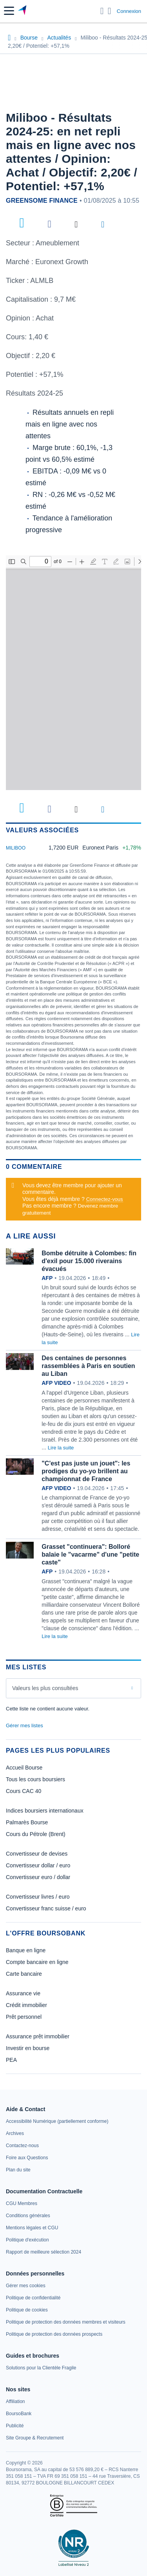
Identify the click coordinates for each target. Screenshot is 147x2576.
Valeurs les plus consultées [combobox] (45, 1688)
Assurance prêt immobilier (37, 2036)
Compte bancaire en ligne (37, 1962)
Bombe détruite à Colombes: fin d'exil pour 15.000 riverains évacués (89, 1261)
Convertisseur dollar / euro (38, 1865)
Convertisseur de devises (36, 1854)
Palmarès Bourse (27, 1822)
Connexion (129, 11)
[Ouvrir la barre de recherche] (102, 11)
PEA (11, 2060)
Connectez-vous (104, 1199)
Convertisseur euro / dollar (38, 1877)
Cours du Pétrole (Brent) (35, 1834)
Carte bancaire (24, 1974)
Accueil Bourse (24, 1767)
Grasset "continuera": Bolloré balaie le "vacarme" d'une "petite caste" (90, 1554)
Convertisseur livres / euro (38, 1897)
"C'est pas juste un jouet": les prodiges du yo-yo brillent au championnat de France (86, 1471)
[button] (9, 11)
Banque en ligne (25, 1950)
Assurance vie (23, 1993)
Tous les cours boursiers (35, 1779)
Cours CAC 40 (23, 1791)
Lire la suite (61, 1448)
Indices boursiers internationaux (44, 1810)
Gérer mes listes (24, 1725)
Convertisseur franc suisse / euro (46, 1908)
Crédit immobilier (26, 2005)
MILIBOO (15, 848)
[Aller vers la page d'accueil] (23, 11)
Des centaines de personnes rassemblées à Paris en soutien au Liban (88, 1366)
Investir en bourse (27, 2048)
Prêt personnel (24, 2017)
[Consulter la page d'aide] (109, 11)
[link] (57, 2121)
